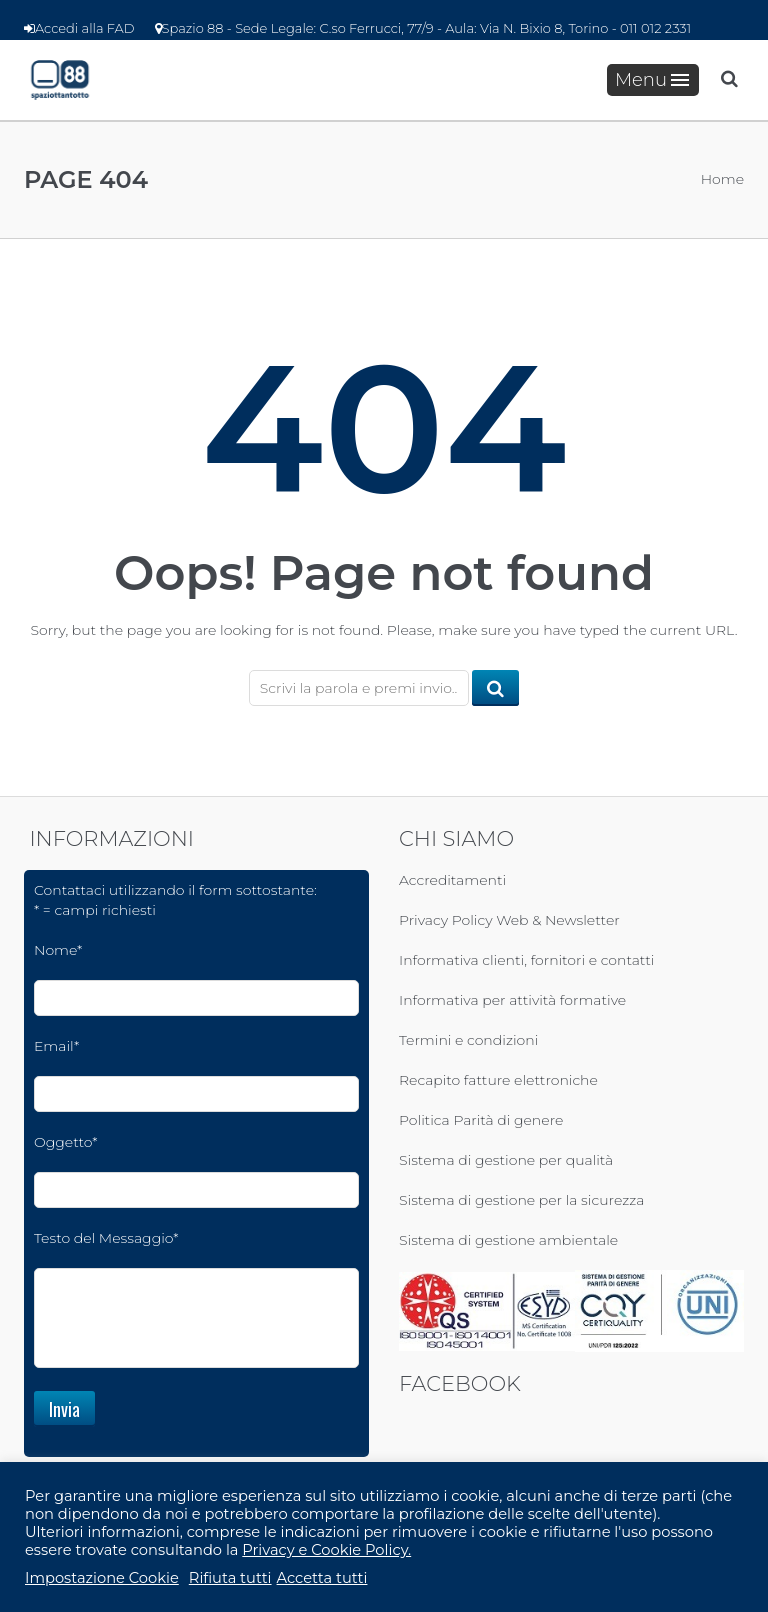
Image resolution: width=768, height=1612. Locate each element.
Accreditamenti (452, 880)
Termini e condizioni (468, 1040)
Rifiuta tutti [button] (230, 1578)
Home (722, 179)
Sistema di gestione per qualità (506, 1160)
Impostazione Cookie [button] (102, 1578)
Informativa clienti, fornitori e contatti (526, 960)
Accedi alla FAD (79, 28)
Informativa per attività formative (512, 1000)
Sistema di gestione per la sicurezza (521, 1200)
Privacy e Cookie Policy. (326, 1550)
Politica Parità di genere (481, 1120)
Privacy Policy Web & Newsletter (509, 920)
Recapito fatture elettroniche (498, 1080)
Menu (652, 80)
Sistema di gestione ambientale (508, 1240)
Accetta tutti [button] (322, 1578)
